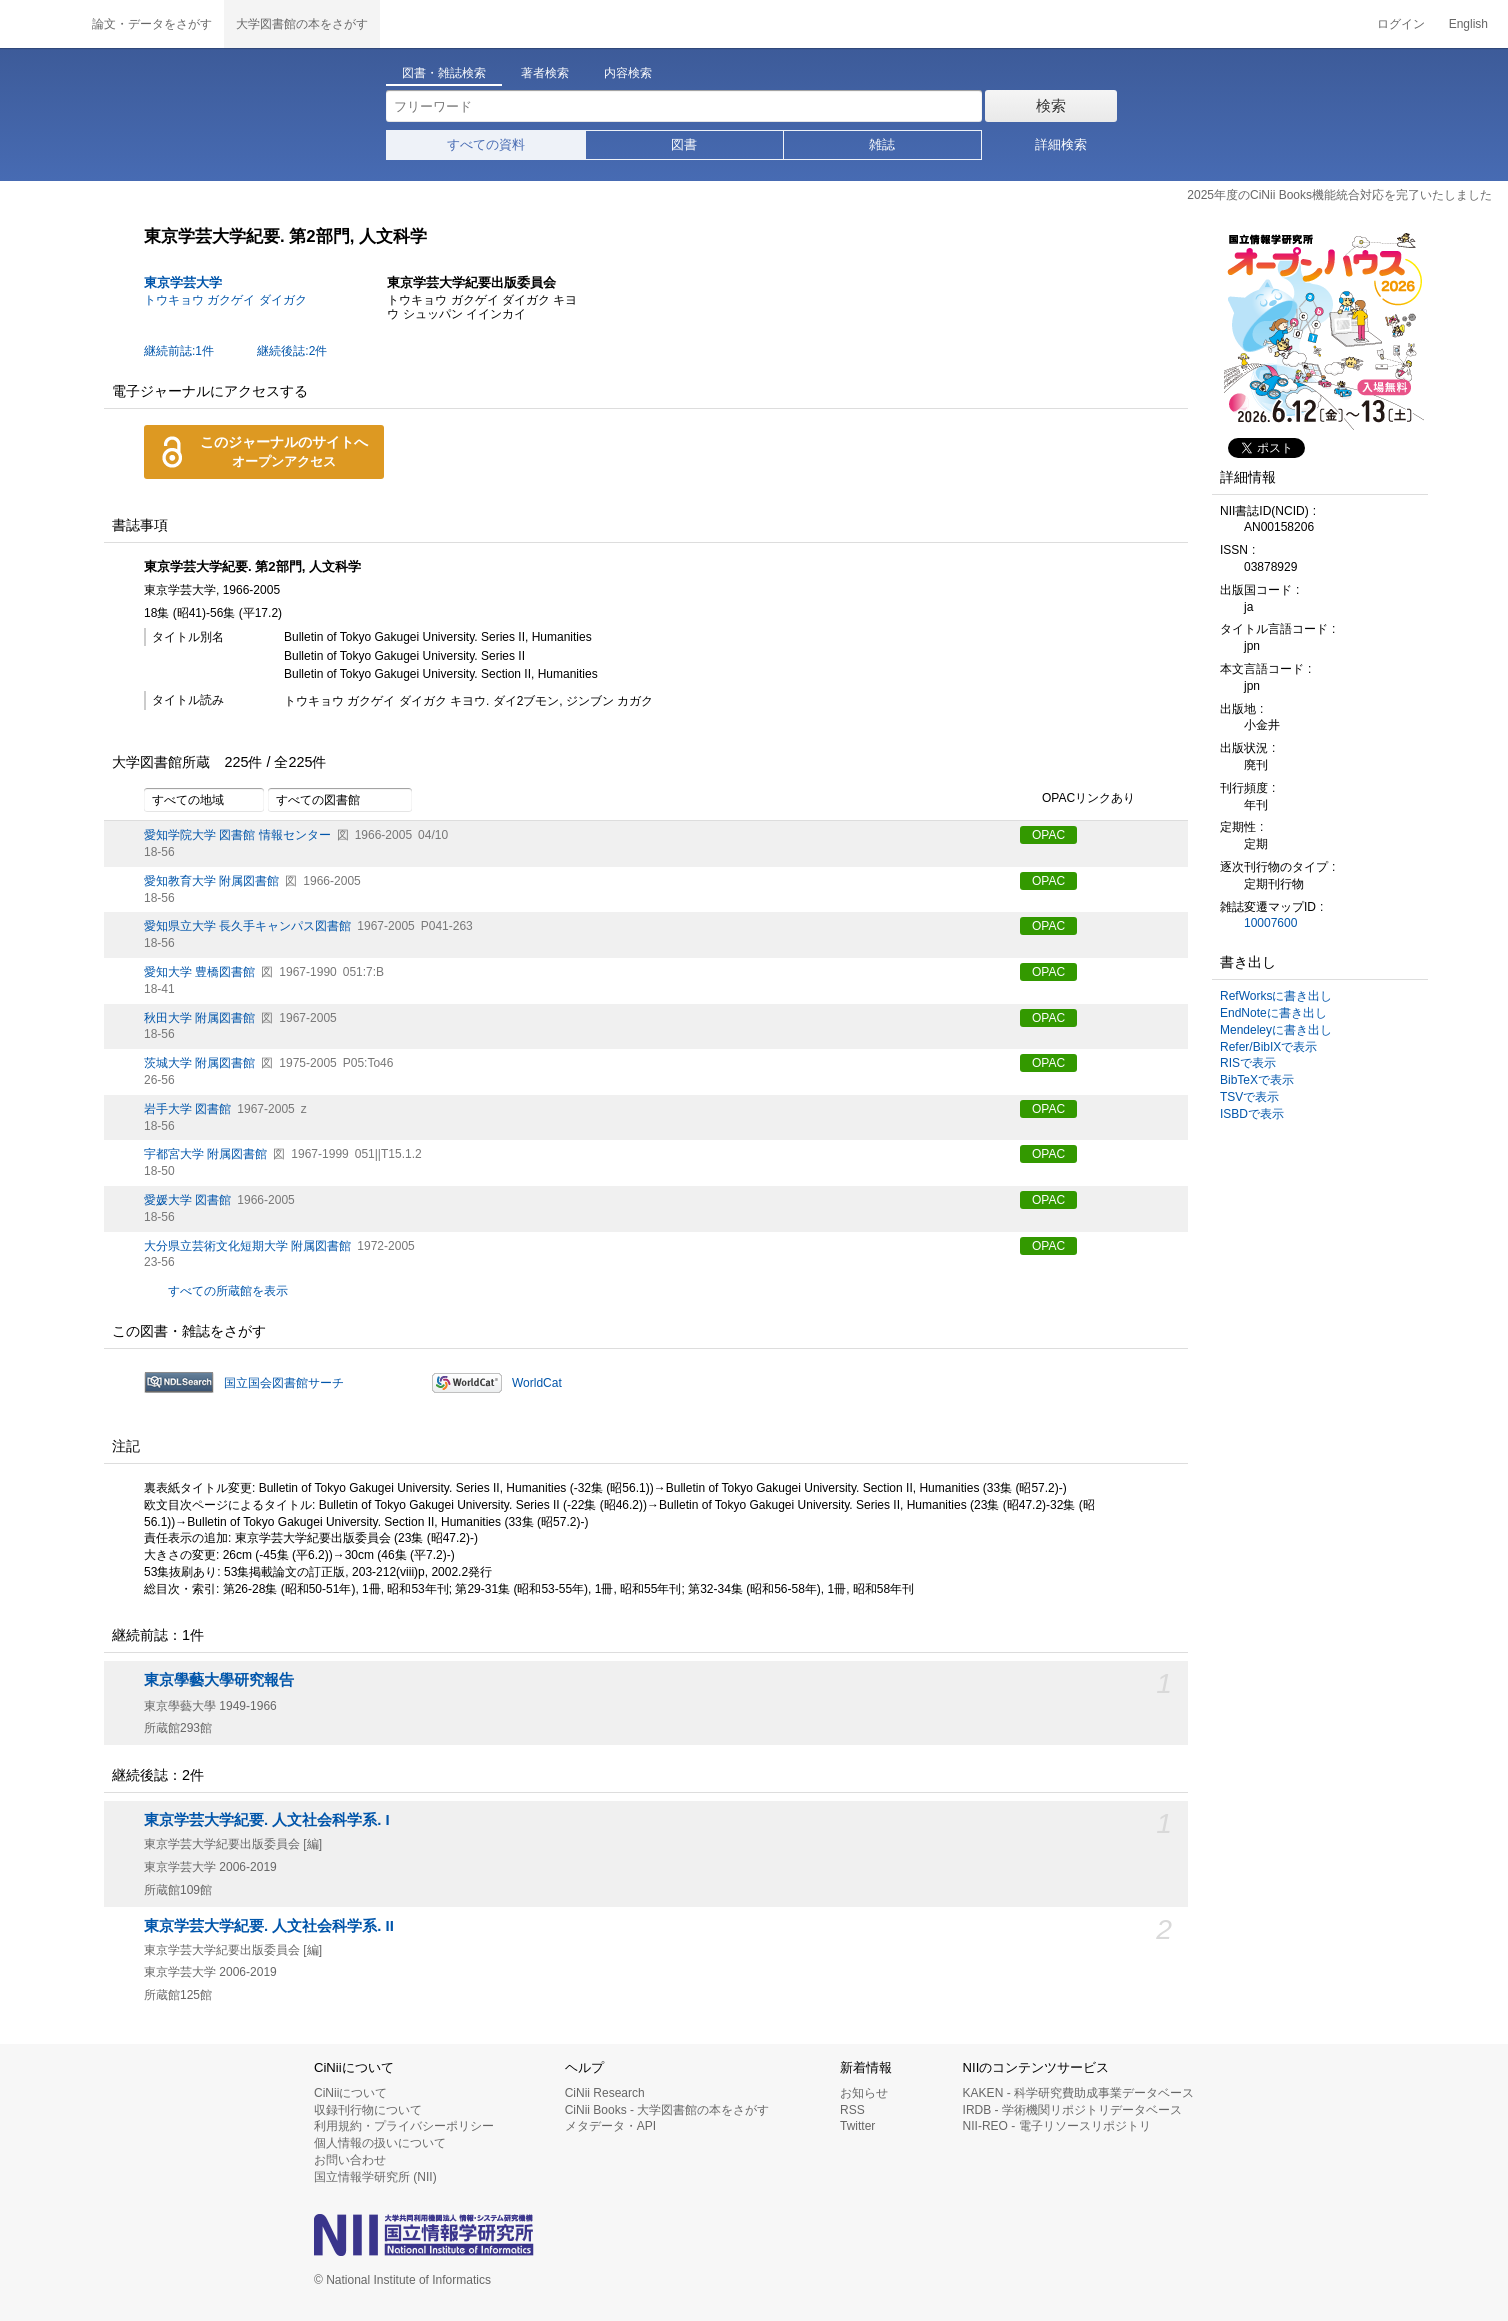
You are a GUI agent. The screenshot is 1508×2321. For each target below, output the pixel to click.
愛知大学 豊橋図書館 (199, 972)
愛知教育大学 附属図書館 (211, 881)
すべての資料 (486, 144)
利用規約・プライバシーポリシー (404, 2126)
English (1468, 24)
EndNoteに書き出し (1273, 1013)
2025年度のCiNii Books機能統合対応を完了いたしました (1339, 195)
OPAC (1048, 835)
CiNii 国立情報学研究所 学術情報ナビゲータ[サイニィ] (40, 24)
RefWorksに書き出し (1276, 996)
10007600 (1270, 923)
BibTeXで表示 (1257, 1080)
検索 (1051, 105)
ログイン (1401, 24)
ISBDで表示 (1252, 1114)
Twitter (857, 2126)
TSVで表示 (1249, 1097)
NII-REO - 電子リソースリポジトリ (1057, 2126)
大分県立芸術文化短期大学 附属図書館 (247, 1246)
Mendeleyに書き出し (1276, 1030)
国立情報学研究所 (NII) (375, 2177)
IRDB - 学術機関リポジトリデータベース (1072, 2110)
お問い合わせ (350, 2160)
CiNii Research (605, 2093)
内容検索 (628, 73)
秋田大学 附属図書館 (199, 1018)
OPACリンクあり (1077, 799)
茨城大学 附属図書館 (199, 1063)
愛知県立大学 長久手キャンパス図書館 (247, 926)
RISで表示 (1248, 1063)
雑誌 (882, 144)
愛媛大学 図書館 (187, 1200)
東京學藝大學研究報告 (219, 1680)
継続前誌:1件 (179, 351)
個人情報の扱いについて (380, 2143)
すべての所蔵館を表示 (228, 1291)
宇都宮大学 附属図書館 (205, 1154)
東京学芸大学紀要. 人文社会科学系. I (267, 1820)
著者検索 (545, 73)
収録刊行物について (368, 2110)
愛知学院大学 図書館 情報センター (237, 835)
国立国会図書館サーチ (284, 1383)
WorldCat (537, 1383)
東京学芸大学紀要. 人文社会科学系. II (269, 1926)
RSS (852, 2110)
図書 (684, 144)
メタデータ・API (610, 2126)
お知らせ (864, 2093)
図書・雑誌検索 (444, 73)
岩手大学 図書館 (187, 1109)
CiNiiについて (350, 2093)
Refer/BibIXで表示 (1268, 1047)
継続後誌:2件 (292, 351)
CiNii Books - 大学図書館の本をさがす (667, 2110)
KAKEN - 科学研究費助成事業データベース (1078, 2093)
